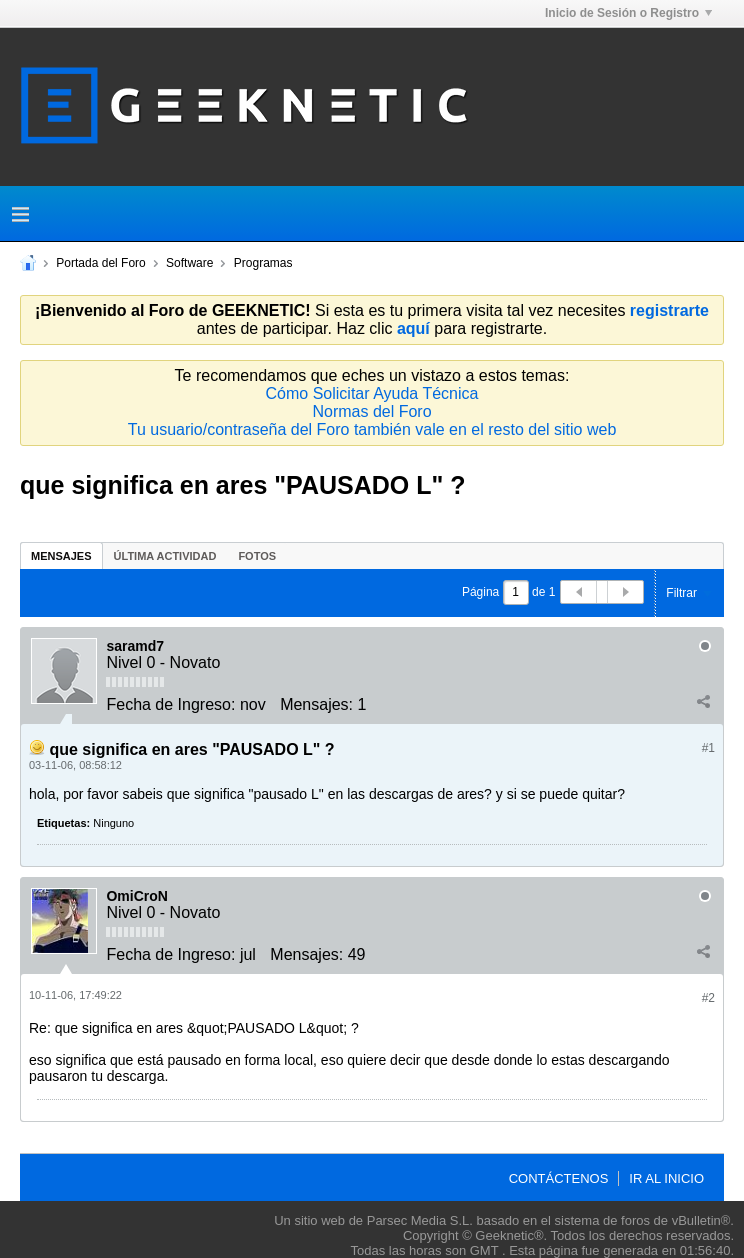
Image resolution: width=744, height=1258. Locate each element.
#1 (708, 748)
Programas (263, 263)
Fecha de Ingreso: (170, 704)
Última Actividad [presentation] (165, 556)
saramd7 (135, 646)
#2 (708, 998)
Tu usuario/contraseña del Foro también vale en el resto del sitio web (372, 429)
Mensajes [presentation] (61, 556)
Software (189, 263)
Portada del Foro (100, 263)
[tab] (61, 555)
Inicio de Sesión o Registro (628, 13)
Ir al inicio (666, 1178)
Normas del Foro (371, 411)
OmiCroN (136, 896)
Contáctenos (559, 1178)
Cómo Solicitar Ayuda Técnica (372, 393)
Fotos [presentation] (257, 556)
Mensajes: (316, 704)
